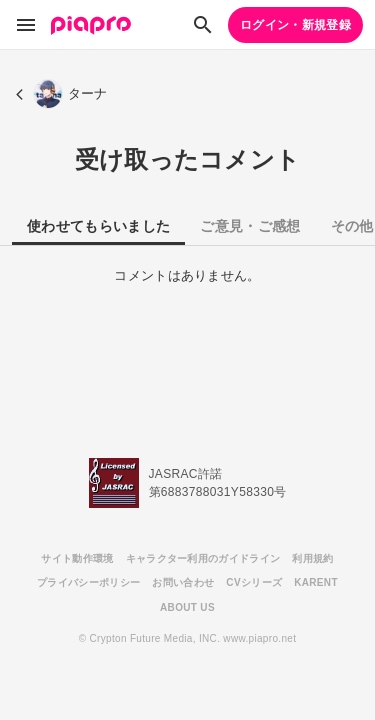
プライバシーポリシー (88, 582)
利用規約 (312, 558)
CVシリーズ (254, 582)
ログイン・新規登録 (295, 25)
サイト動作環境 (77, 558)
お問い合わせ (183, 582)
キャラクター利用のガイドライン (203, 558)
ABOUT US (187, 607)
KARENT (316, 582)
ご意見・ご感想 (250, 226)
